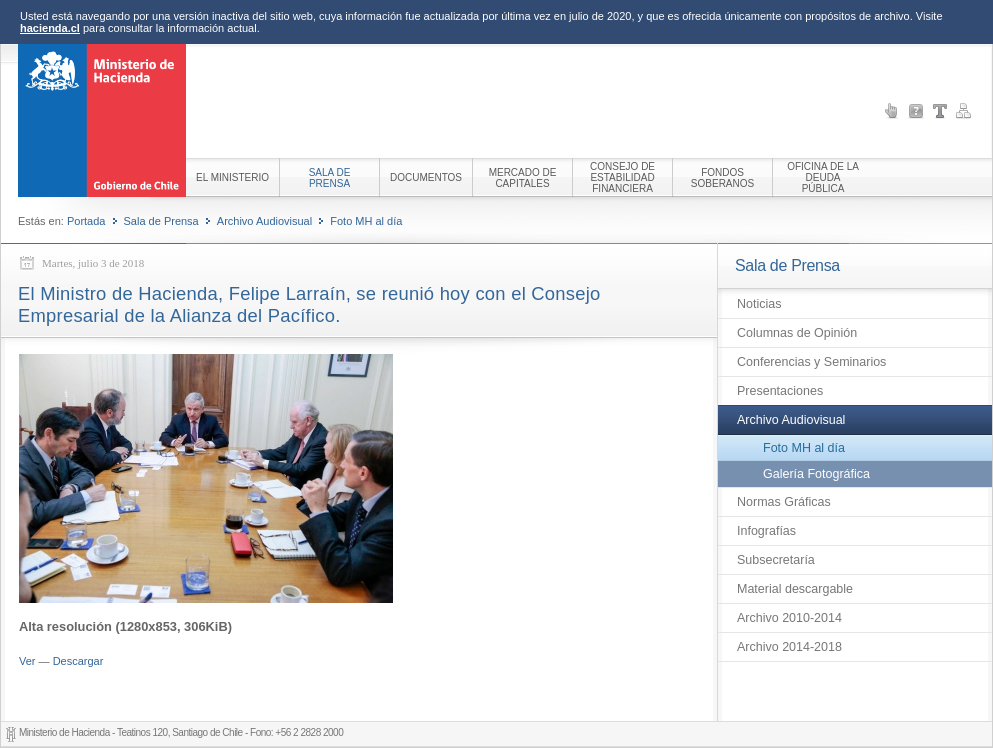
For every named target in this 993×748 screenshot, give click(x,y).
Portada (86, 221)
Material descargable (795, 589)
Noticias (759, 304)
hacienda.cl (50, 28)
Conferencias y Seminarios (811, 362)
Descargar (78, 661)
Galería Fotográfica (816, 474)
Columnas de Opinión (797, 333)
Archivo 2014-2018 (789, 647)
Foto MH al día (366, 221)
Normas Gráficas (784, 502)
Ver (27, 661)
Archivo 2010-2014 (789, 618)
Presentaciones (780, 391)
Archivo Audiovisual (264, 221)
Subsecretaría (776, 560)
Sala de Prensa (161, 221)
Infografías (766, 531)
